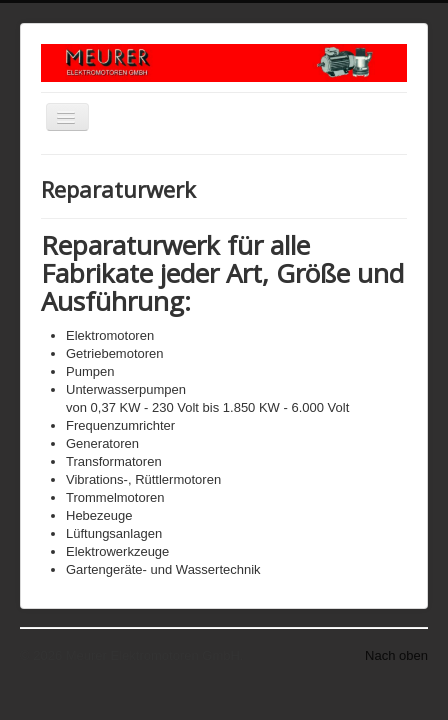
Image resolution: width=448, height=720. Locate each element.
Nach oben (396, 655)
